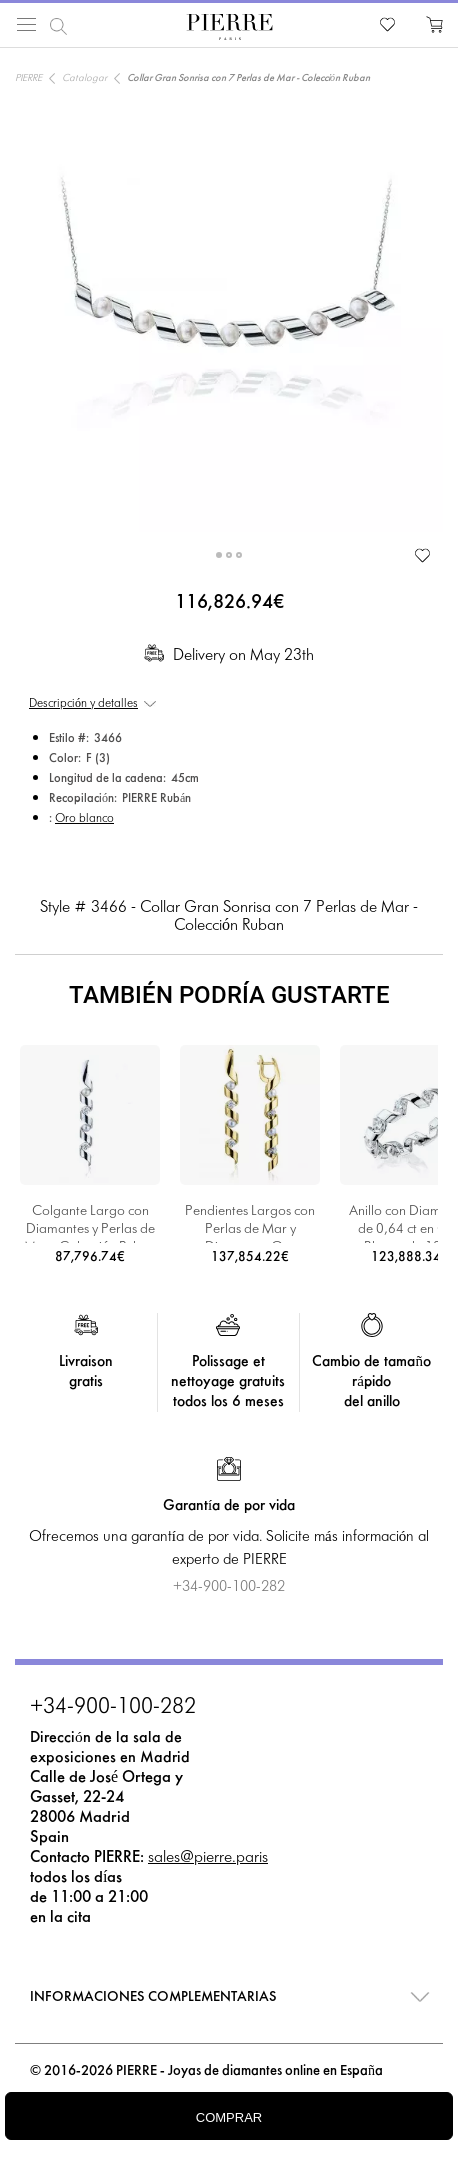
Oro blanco (84, 819)
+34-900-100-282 (113, 1708)
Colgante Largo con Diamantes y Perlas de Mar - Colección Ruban (90, 1224)
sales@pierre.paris (208, 1857)
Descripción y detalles (83, 704)
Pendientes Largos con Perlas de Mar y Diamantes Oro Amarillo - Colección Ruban (250, 1224)
